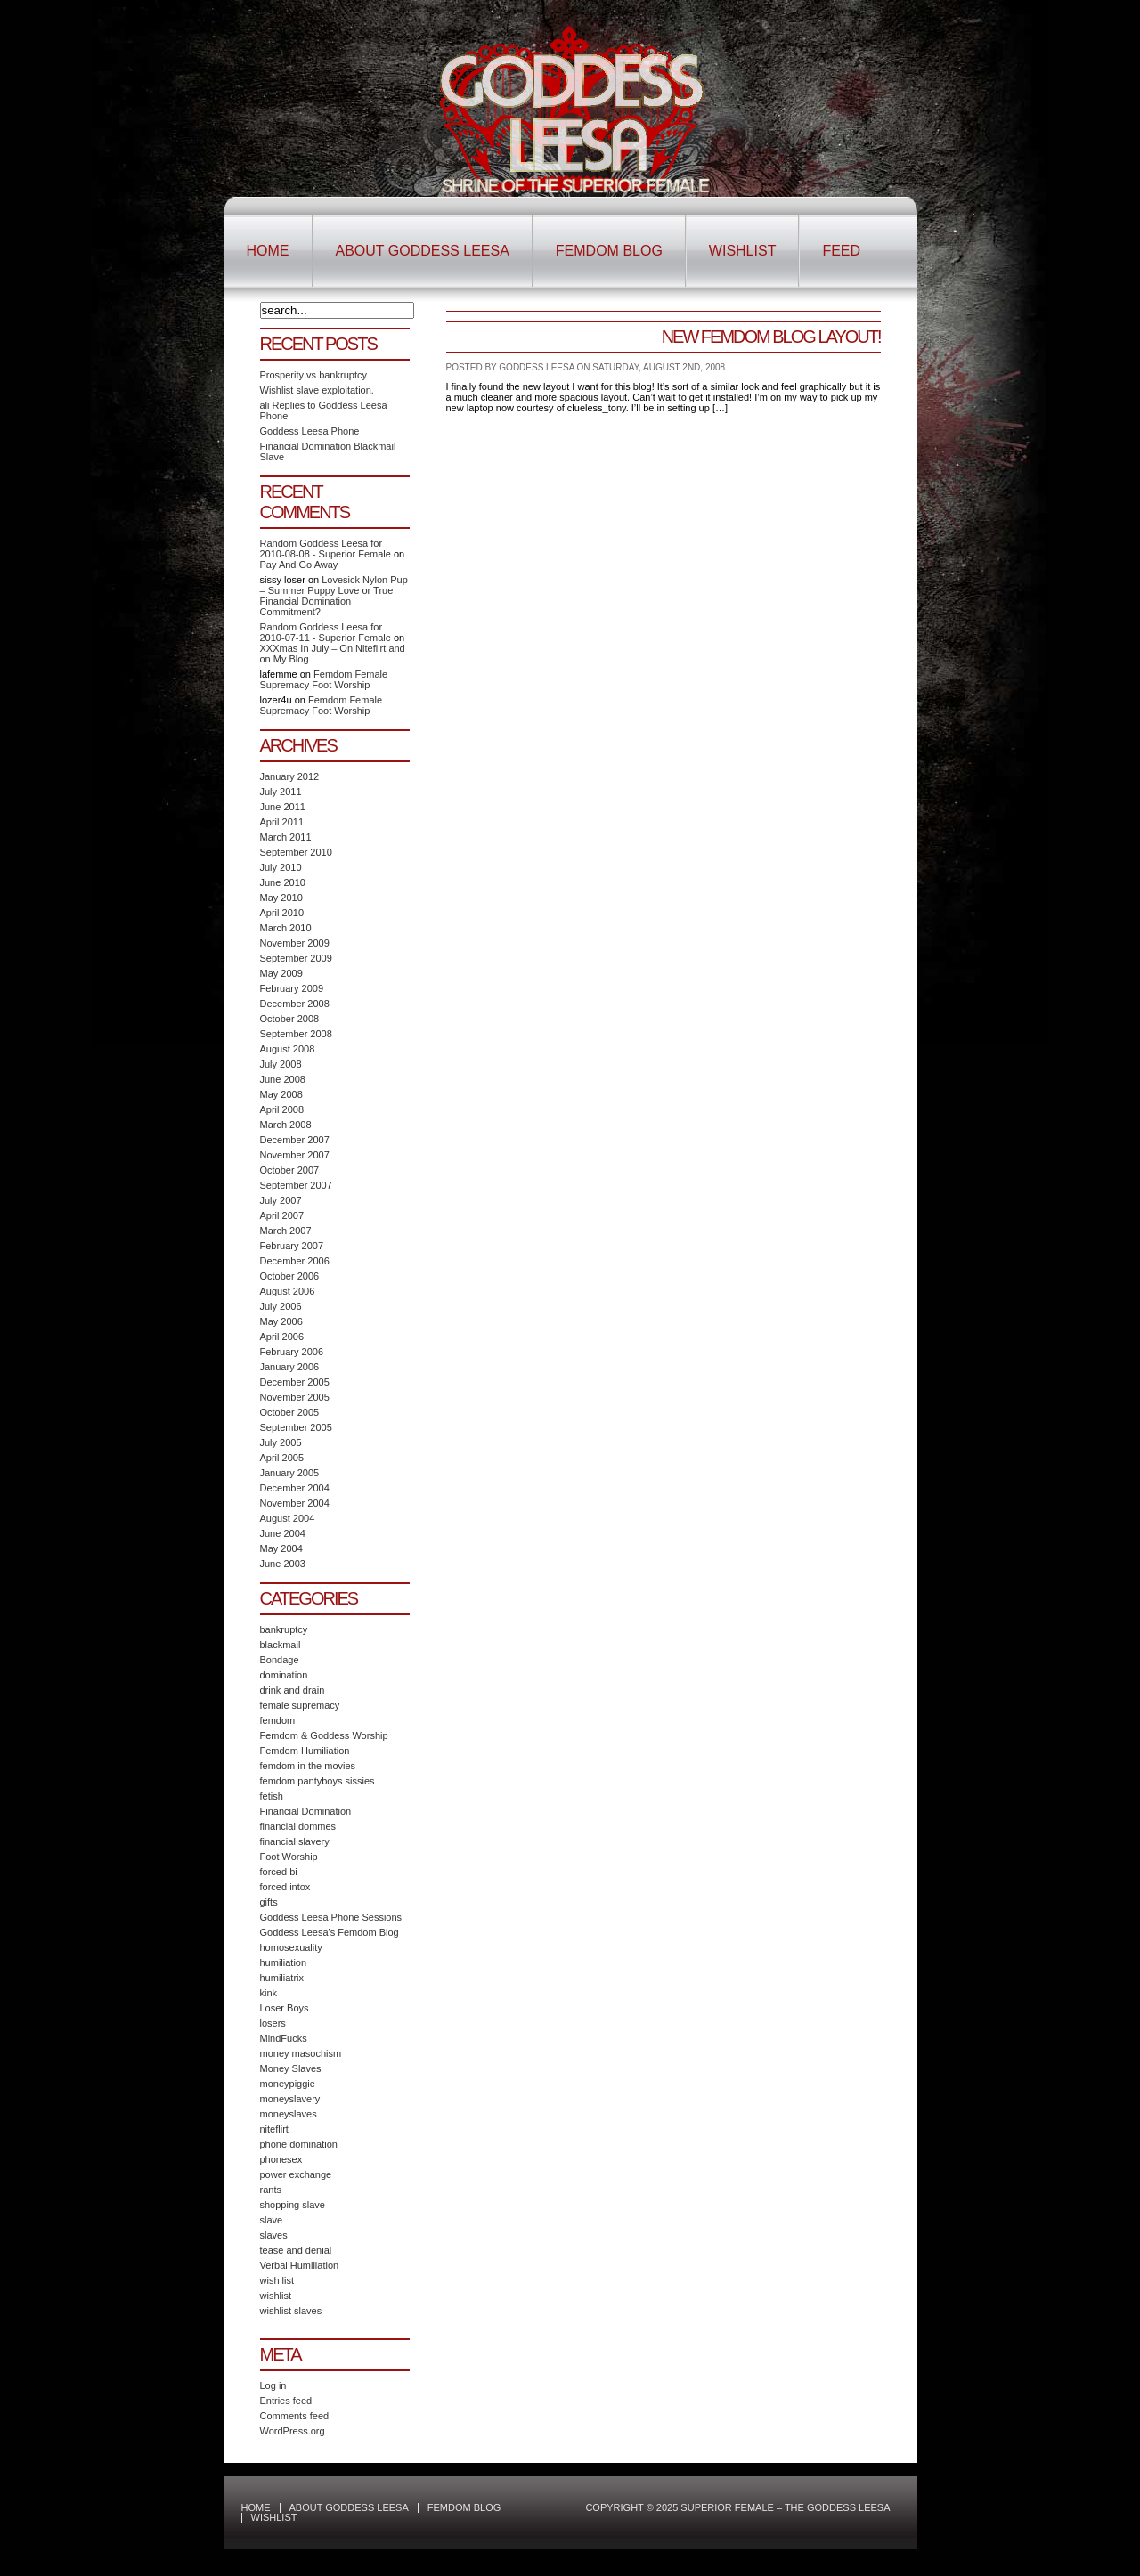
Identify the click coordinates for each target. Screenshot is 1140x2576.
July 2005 (281, 1442)
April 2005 (282, 1457)
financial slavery (295, 1841)
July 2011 (281, 791)
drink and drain (292, 1690)
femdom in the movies (308, 1765)
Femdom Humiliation (305, 1750)
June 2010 (282, 882)
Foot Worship (289, 1856)
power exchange (296, 2174)
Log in (273, 2385)
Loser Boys (284, 2008)
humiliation (283, 1962)
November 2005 (295, 1397)
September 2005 (296, 1427)
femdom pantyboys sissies (317, 1781)
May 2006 (281, 1321)
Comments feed (295, 2415)
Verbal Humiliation (299, 2265)
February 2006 (292, 1351)
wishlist (275, 2295)
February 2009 (292, 988)
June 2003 (282, 1563)
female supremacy (300, 1705)
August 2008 (287, 1049)
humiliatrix (282, 1977)
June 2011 (282, 806)
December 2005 (295, 1382)
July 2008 (281, 1064)
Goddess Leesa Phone (310, 431)
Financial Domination (306, 1811)
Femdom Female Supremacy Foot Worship (324, 679)
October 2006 (290, 1276)
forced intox (285, 1886)
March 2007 (286, 1230)
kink (269, 1992)
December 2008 (295, 1003)
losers (273, 2023)
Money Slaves (291, 2068)
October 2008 (290, 1018)
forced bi (278, 1871)
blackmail (280, 1644)
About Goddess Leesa (422, 250)
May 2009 (281, 973)
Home (268, 250)
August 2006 (287, 1291)
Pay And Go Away (299, 564)
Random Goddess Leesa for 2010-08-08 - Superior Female (325, 548)
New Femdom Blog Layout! (771, 336)
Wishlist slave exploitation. (317, 390)
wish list (277, 2280)
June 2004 (282, 1533)
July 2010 (281, 867)
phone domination (299, 2144)
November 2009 (295, 943)
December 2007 (295, 1139)
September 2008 (296, 1033)
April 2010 (282, 912)
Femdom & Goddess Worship (324, 1735)
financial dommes (298, 1826)
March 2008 (286, 1124)
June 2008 (282, 1079)
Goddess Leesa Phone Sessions (331, 1917)
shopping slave (292, 2204)
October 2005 (290, 1412)
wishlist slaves (291, 2310)
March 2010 (286, 927)
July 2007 (281, 1200)
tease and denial (296, 2250)
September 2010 (296, 852)
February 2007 (292, 1245)
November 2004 (295, 1503)
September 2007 (296, 1185)
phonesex (281, 2159)
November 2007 (295, 1155)
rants (270, 2189)
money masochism (301, 2053)
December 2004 (295, 1488)
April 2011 (282, 822)
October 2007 (290, 1170)
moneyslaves (288, 2114)
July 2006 (281, 1306)
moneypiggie (287, 2083)
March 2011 (286, 837)
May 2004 (281, 1548)
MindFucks (283, 2038)
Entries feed (286, 2400)
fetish (271, 1796)
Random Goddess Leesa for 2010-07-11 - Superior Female (325, 632)
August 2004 (287, 1518)
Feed (841, 250)
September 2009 (296, 958)
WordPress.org (292, 2431)
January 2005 (290, 1472)
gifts (269, 1902)
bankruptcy (284, 1629)
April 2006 (282, 1336)
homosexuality (291, 1947)
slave (271, 2219)
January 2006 (290, 1366)
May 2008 (281, 1094)
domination (284, 1675)
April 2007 (282, 1215)
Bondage (279, 1659)
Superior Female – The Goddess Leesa (570, 109)
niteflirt (274, 2129)
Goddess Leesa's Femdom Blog (329, 1932)
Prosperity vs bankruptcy (313, 375)
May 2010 (281, 897)
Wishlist (743, 250)
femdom (278, 1720)
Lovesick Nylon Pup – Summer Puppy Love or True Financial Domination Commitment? (334, 595)
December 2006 (295, 1260)
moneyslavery (290, 2098)
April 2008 (282, 1109)
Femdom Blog (609, 250)
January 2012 (290, 776)
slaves (274, 2235)
